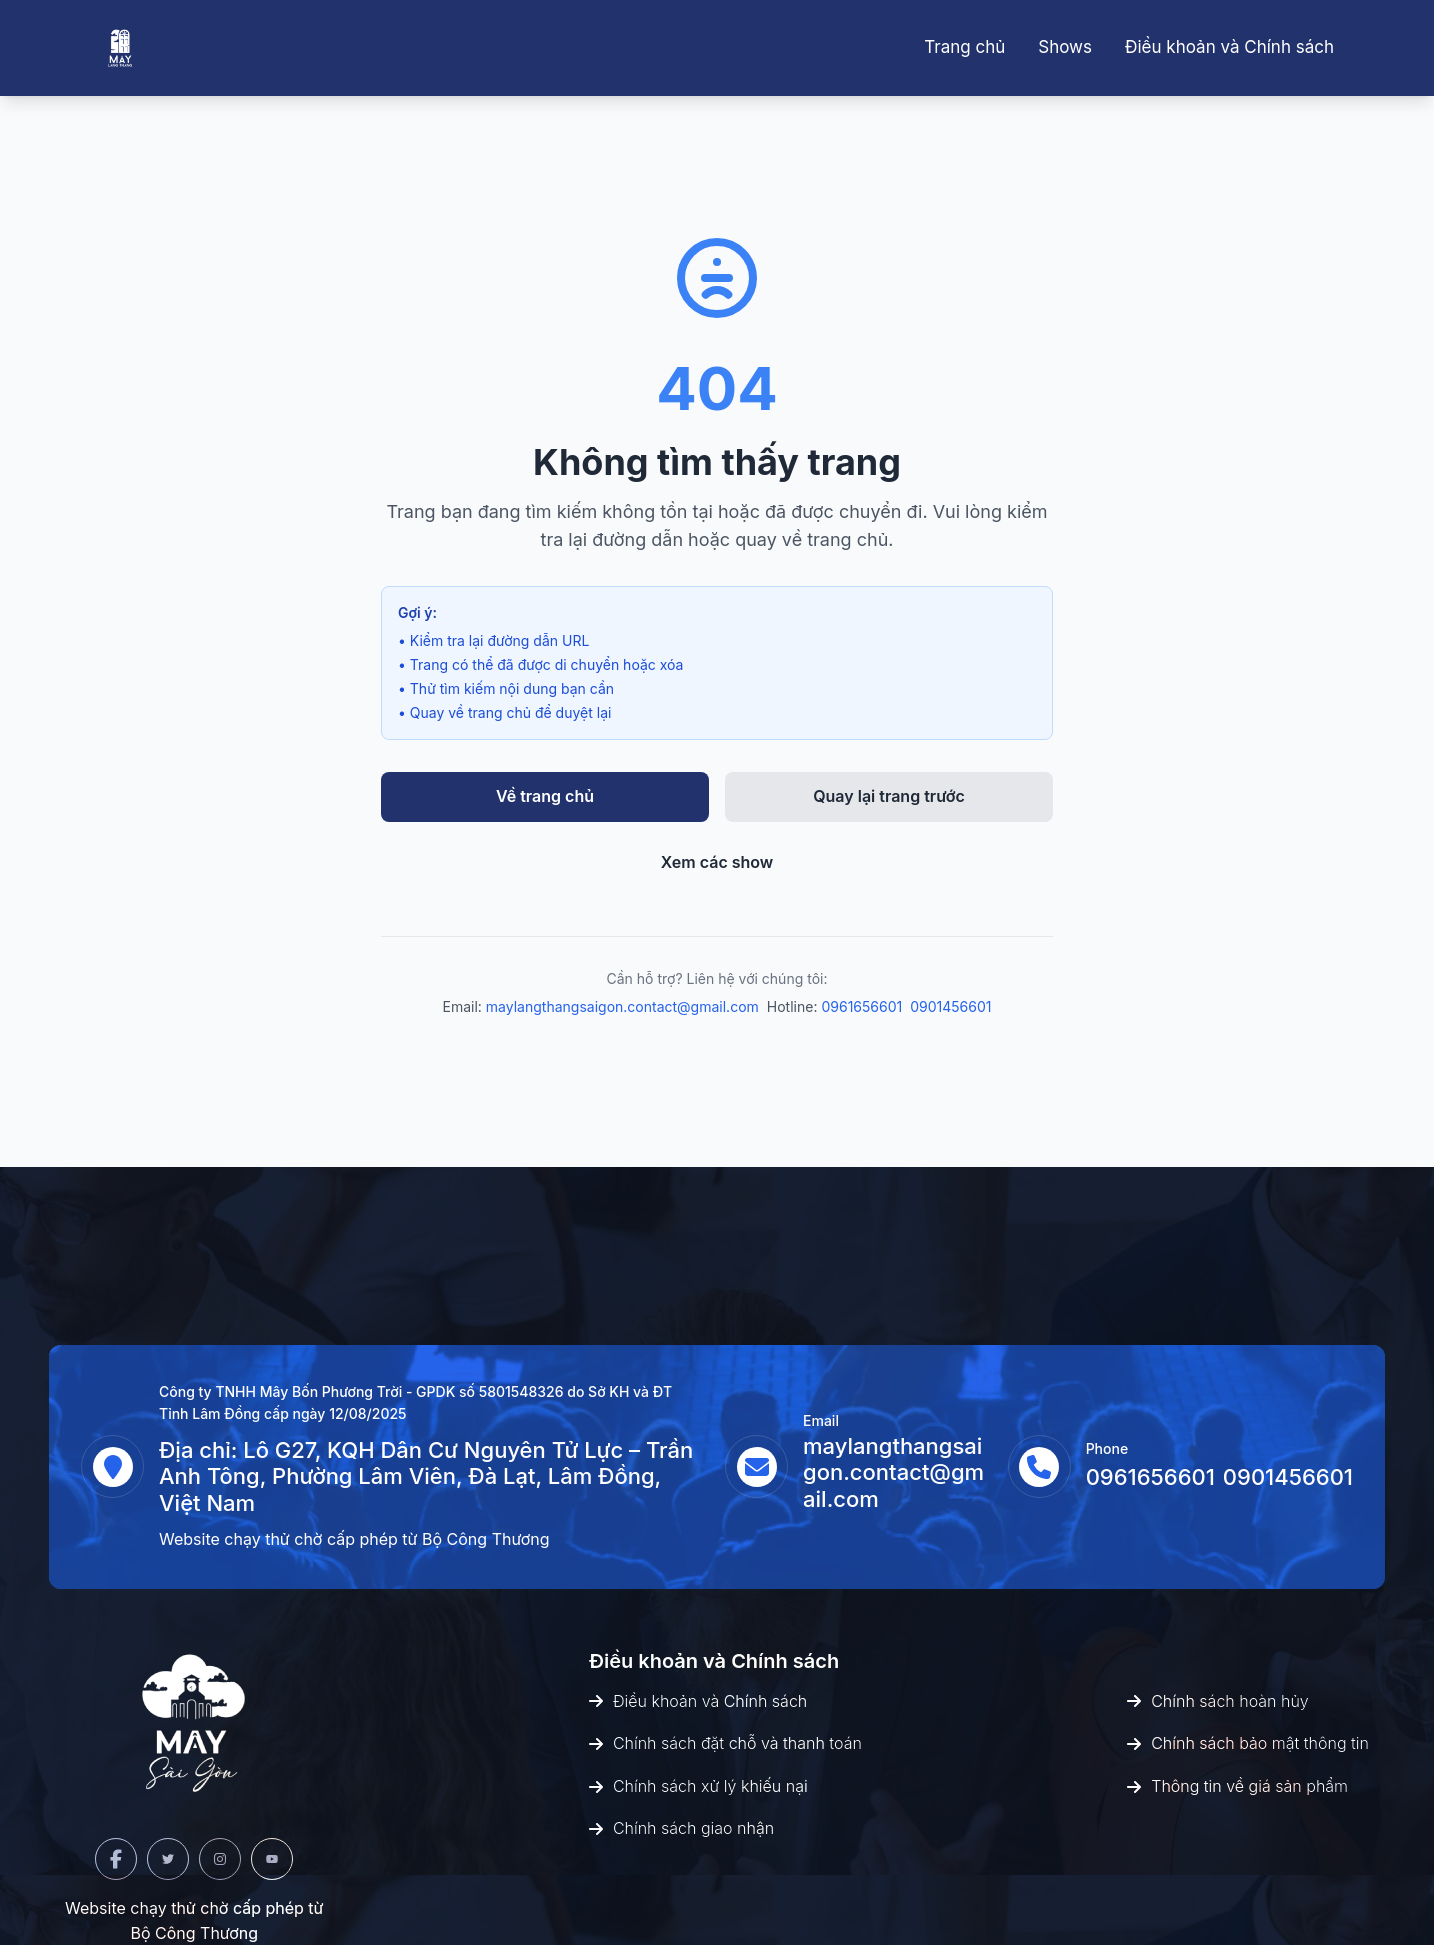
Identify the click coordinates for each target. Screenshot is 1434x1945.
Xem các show (717, 862)
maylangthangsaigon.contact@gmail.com (622, 1006)
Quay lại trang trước (889, 796)
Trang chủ (964, 47)
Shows (1065, 47)
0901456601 (950, 1006)
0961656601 (861, 1006)
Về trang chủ (545, 796)
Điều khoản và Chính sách (1229, 47)
